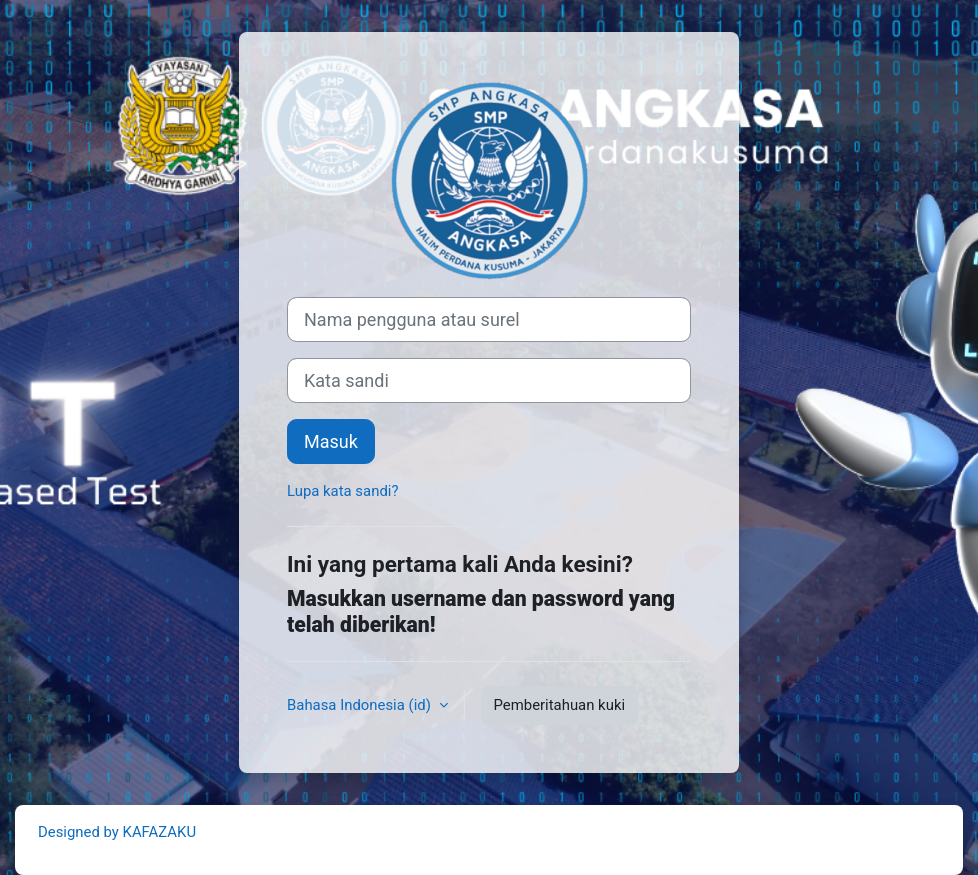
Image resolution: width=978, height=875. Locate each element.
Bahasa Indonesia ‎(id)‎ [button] (361, 705)
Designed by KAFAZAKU (117, 832)
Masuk (331, 441)
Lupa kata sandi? (342, 491)
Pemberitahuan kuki (560, 705)
